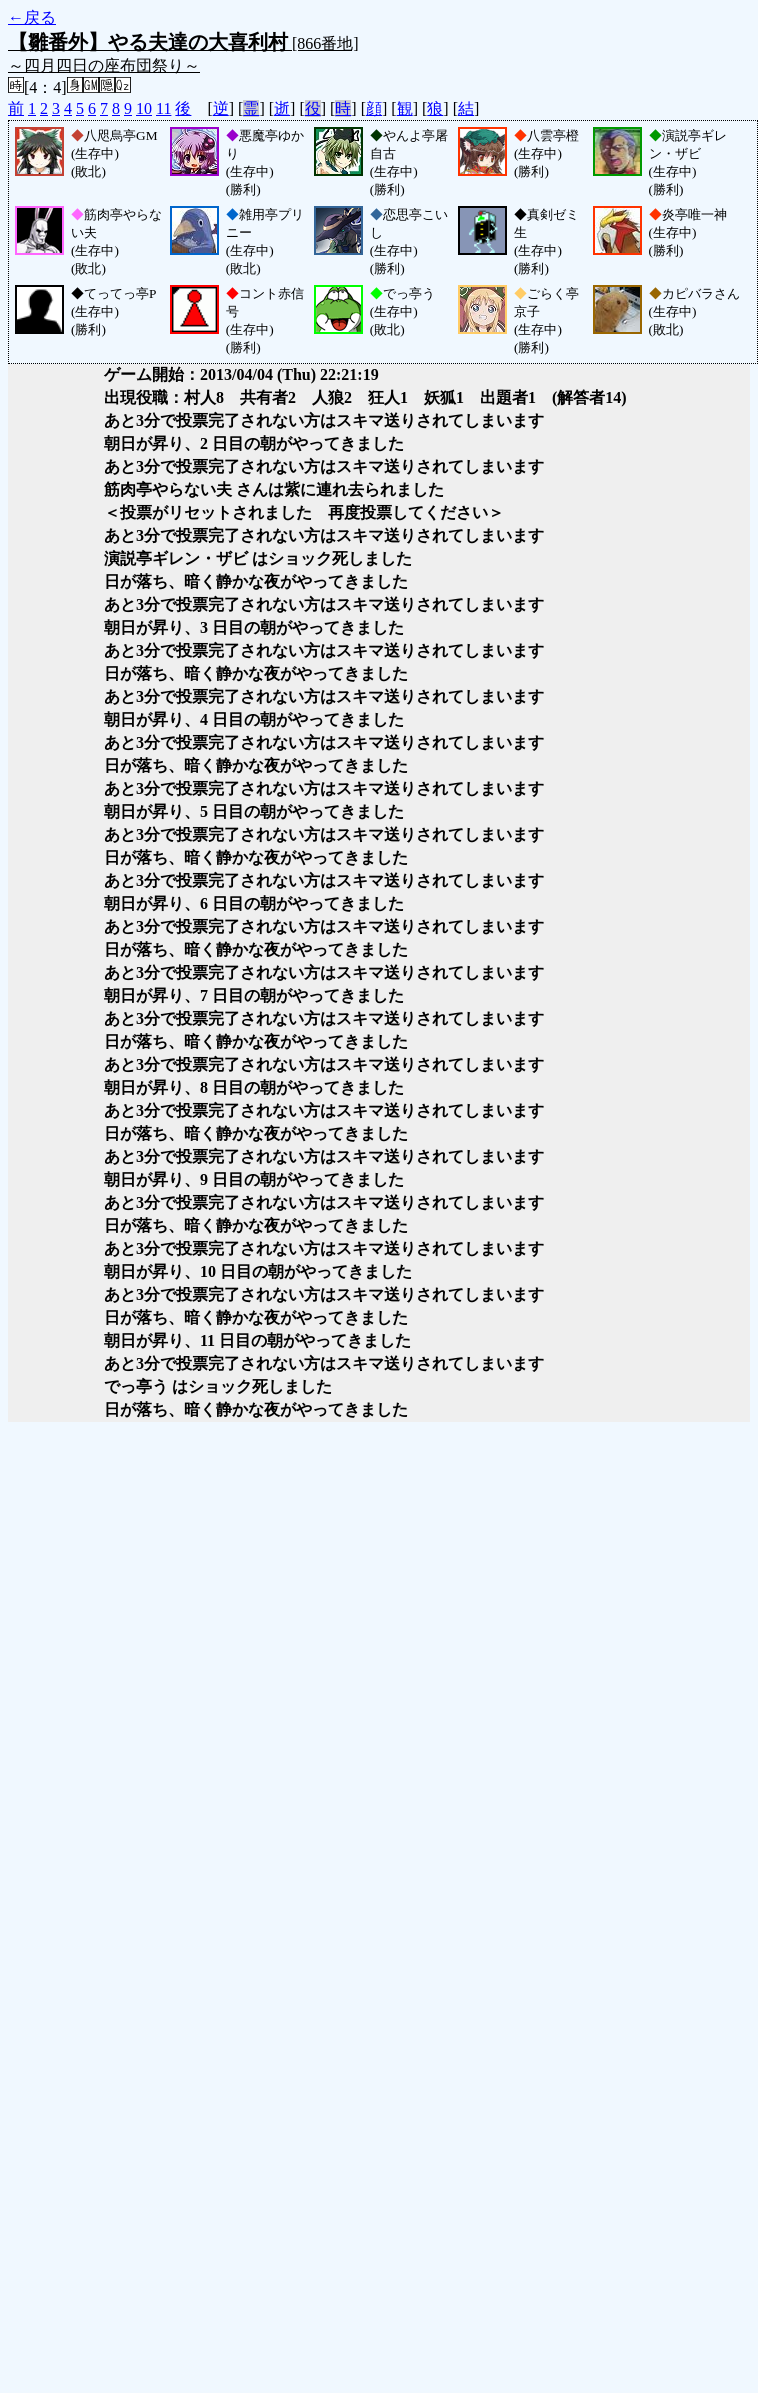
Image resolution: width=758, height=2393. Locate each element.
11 (163, 108)
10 (144, 108)
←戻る (32, 17)
